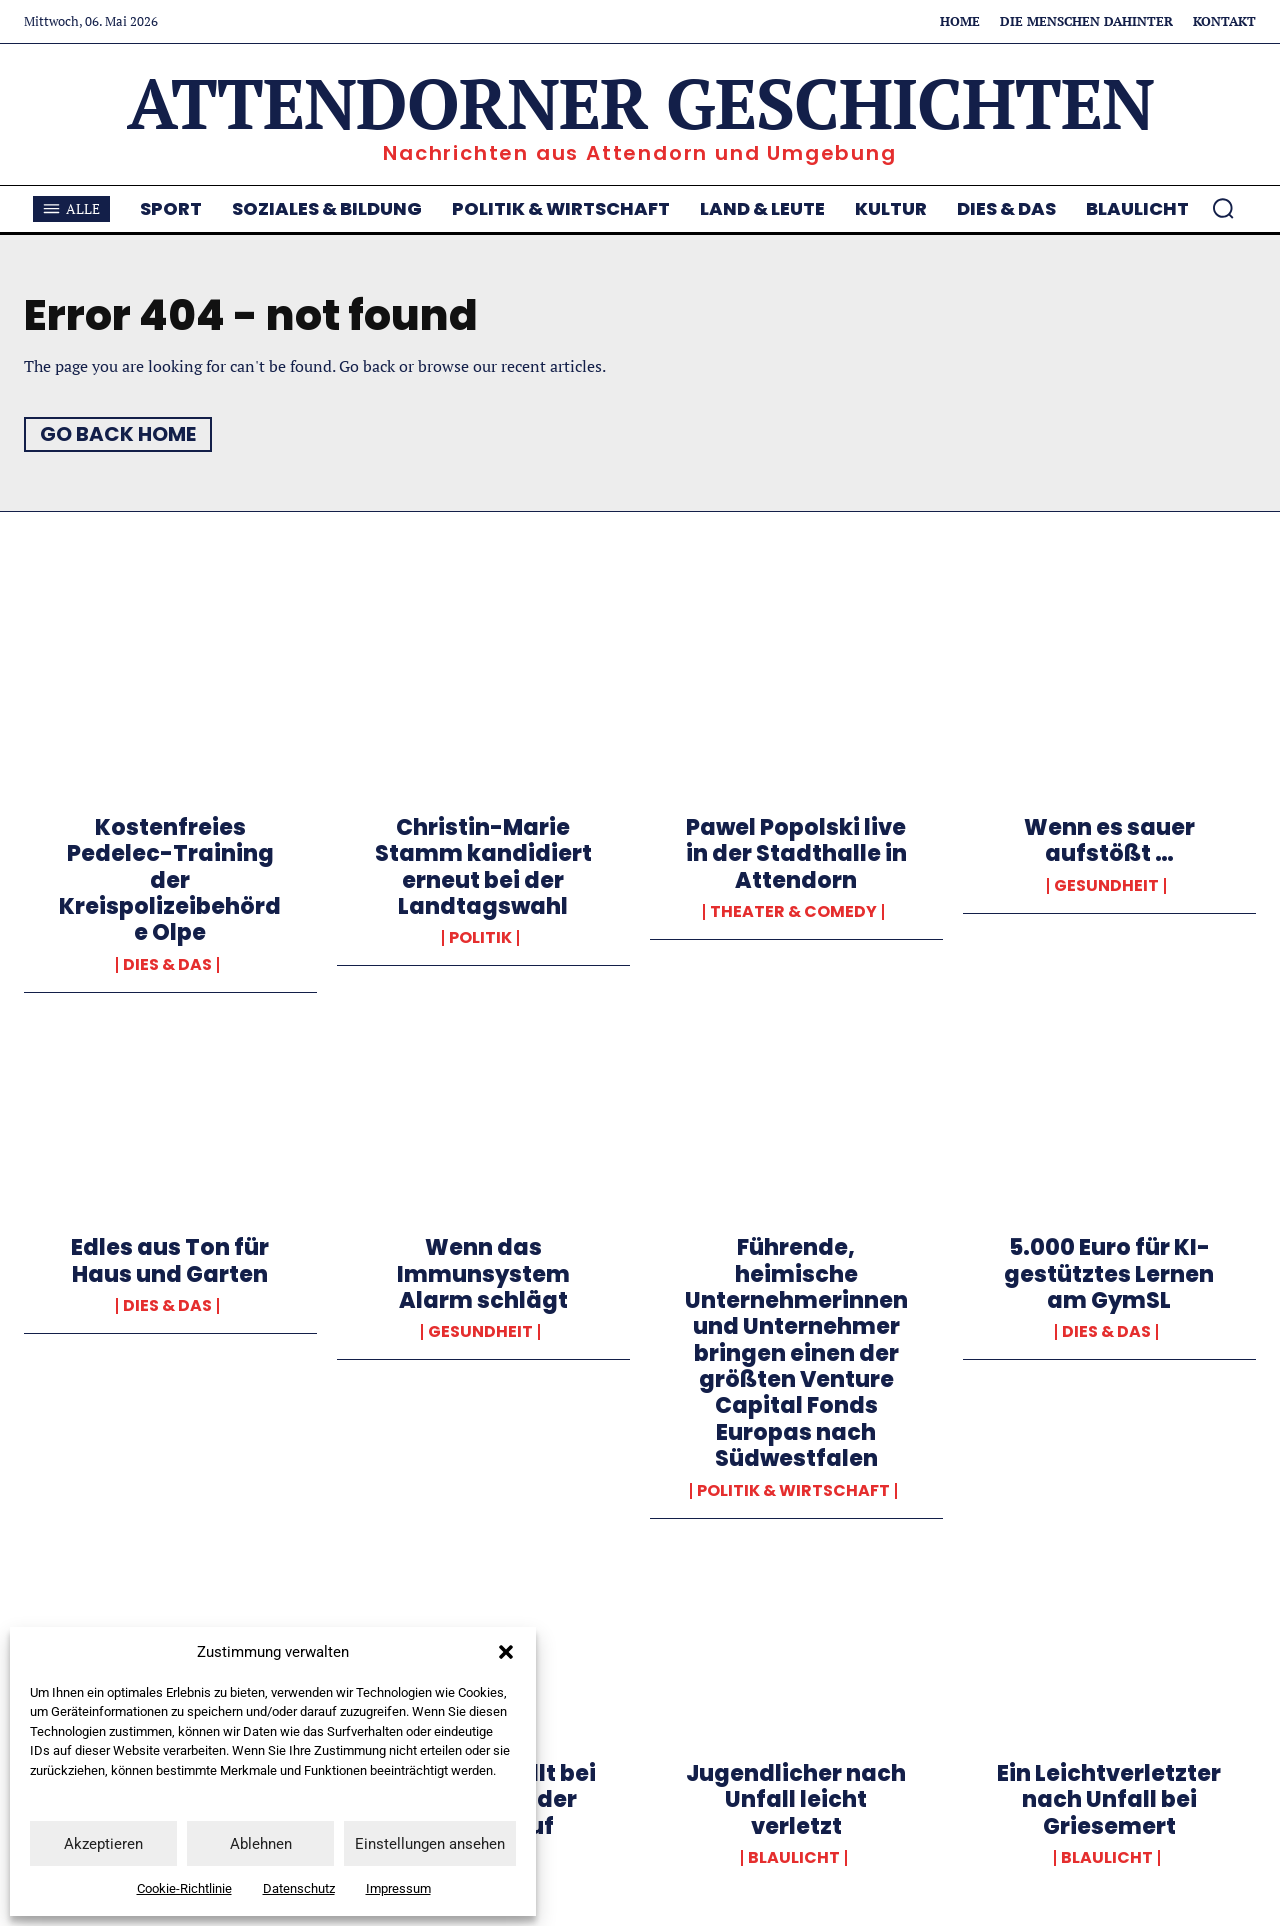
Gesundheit (1106, 886)
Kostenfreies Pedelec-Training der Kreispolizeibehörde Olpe (170, 880)
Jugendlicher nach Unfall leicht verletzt (796, 1800)
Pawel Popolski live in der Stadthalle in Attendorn (796, 854)
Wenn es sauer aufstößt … (1109, 840)
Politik (480, 938)
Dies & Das (167, 965)
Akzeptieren (103, 1844)
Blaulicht (794, 1858)
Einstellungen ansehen (430, 1844)
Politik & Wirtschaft (793, 1491)
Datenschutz (299, 1888)
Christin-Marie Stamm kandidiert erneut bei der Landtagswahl (483, 867)
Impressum (398, 1888)
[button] (506, 1652)
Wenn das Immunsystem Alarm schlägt (483, 1274)
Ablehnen (261, 1844)
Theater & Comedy (793, 912)
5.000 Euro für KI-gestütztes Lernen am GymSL (1109, 1274)
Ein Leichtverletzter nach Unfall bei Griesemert (1109, 1800)
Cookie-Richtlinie (184, 1888)
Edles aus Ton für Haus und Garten (170, 1260)
